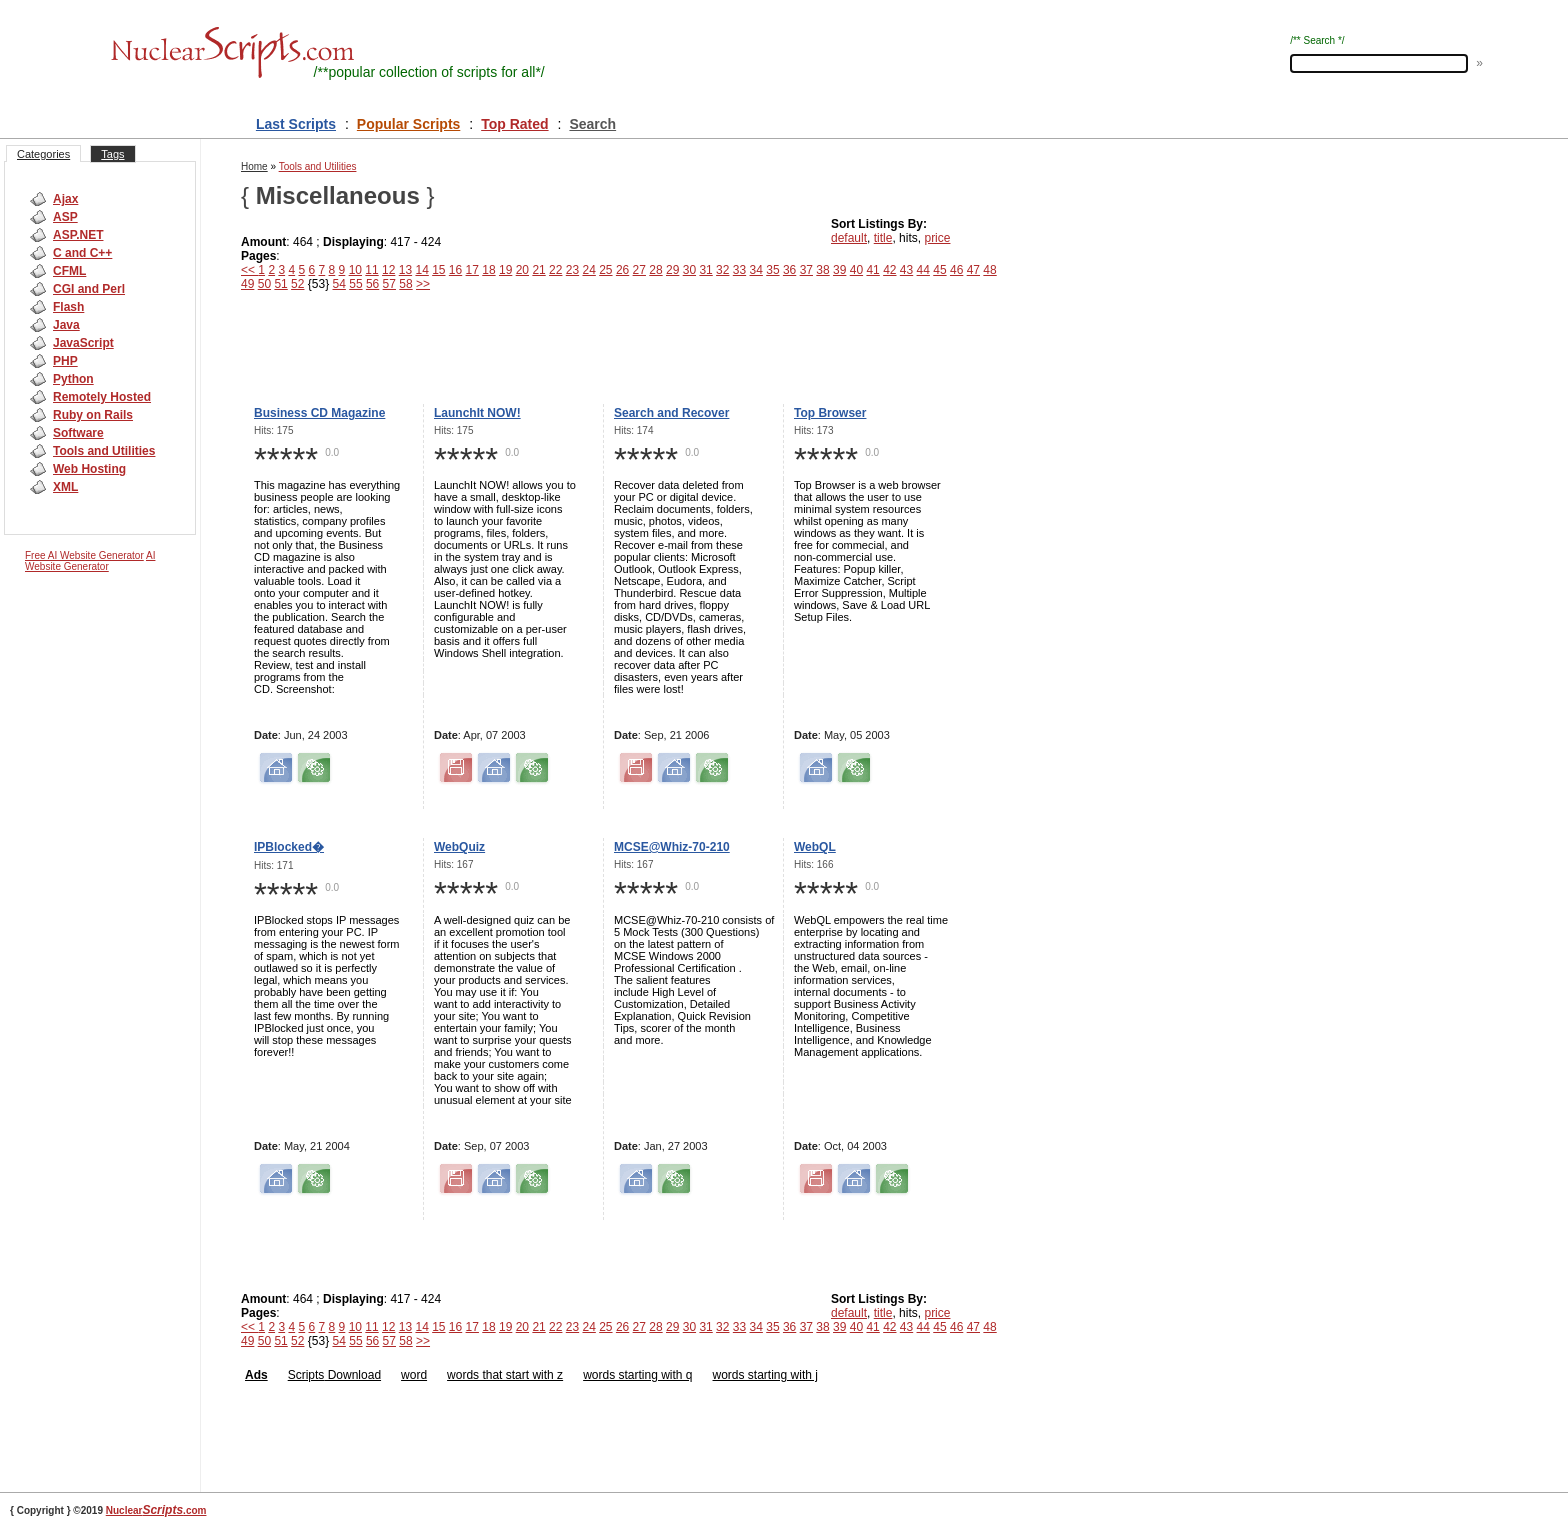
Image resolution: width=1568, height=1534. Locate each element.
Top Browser (830, 413)
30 (689, 270)
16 (455, 270)
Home (254, 166)
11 (371, 270)
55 (355, 284)
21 (538, 270)
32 (722, 270)
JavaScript (83, 343)
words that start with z (505, 1375)
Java (66, 325)
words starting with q (637, 1375)
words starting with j (765, 1375)
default (849, 238)
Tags (112, 154)
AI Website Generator (90, 561)
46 (956, 270)
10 (355, 270)
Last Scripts (296, 124)
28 (655, 270)
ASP (65, 217)
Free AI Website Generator (84, 555)
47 (973, 270)
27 (639, 270)
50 (264, 284)
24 (588, 270)
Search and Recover (671, 413)
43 (906, 270)
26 (622, 270)
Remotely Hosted (102, 397)
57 (389, 284)
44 (923, 270)
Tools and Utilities (104, 451)
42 (889, 270)
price (937, 238)
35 (772, 270)
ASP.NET (78, 235)
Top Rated (514, 124)
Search (592, 124)
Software (78, 433)
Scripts (306, 1375)
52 (297, 284)
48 (989, 270)
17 (472, 270)
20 (522, 270)
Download (352, 1375)
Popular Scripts (408, 124)
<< (249, 270)
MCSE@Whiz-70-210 (672, 847)
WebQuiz (459, 847)
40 (856, 270)
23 (572, 270)
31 (705, 270)
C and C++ (82, 253)
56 (372, 284)
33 (739, 270)
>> (423, 284)
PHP (65, 361)
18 (488, 270)
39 (839, 270)
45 (939, 270)
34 (756, 270)
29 (672, 270)
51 (280, 284)
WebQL (815, 847)
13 (405, 270)
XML (65, 487)
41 (872, 270)
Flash (68, 307)
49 (247, 284)
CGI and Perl (89, 289)
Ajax (65, 199)
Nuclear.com (156, 1510)
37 (806, 270)
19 (505, 270)
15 (438, 270)
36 (789, 270)
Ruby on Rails (93, 415)
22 (555, 270)
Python (73, 379)
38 (822, 270)
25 (605, 270)
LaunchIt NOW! (477, 413)
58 (405, 284)
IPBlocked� (289, 847)
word (414, 1375)
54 (339, 284)
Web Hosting (89, 469)
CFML (69, 271)
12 (388, 270)
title (883, 238)
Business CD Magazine (319, 413)
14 (421, 270)
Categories (43, 154)
